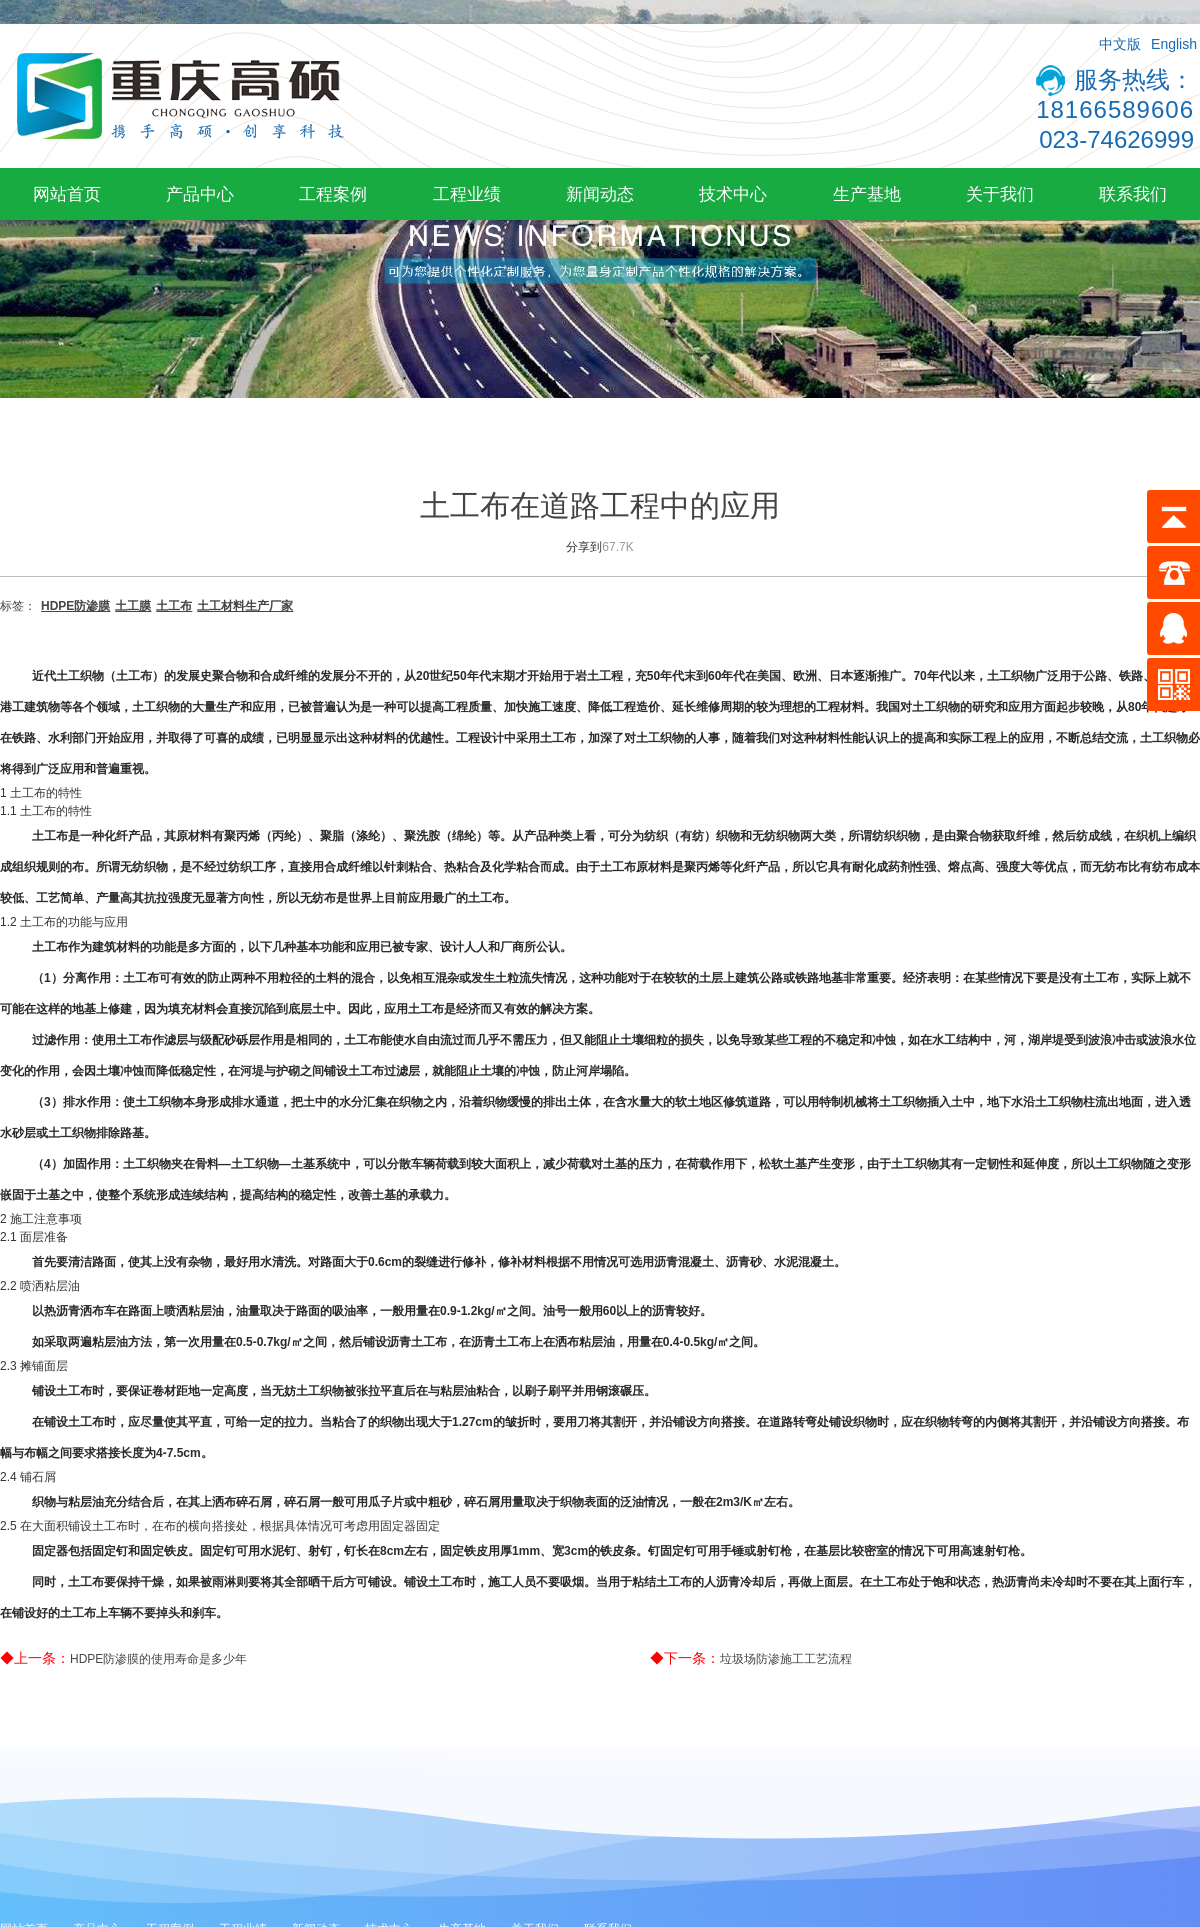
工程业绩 (467, 194)
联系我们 (1133, 194)
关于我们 (1000, 194)
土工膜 (133, 606)
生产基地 (867, 194)
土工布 (174, 606)
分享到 (584, 547)
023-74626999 (1116, 139)
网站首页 (67, 194)
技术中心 (733, 194)
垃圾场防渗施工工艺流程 (786, 1659)
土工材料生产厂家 (245, 606)
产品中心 (200, 194)
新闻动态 (600, 194)
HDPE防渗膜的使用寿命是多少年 (158, 1659)
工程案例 (333, 194)
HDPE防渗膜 (75, 606)
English (1174, 44)
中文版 (1120, 44)
